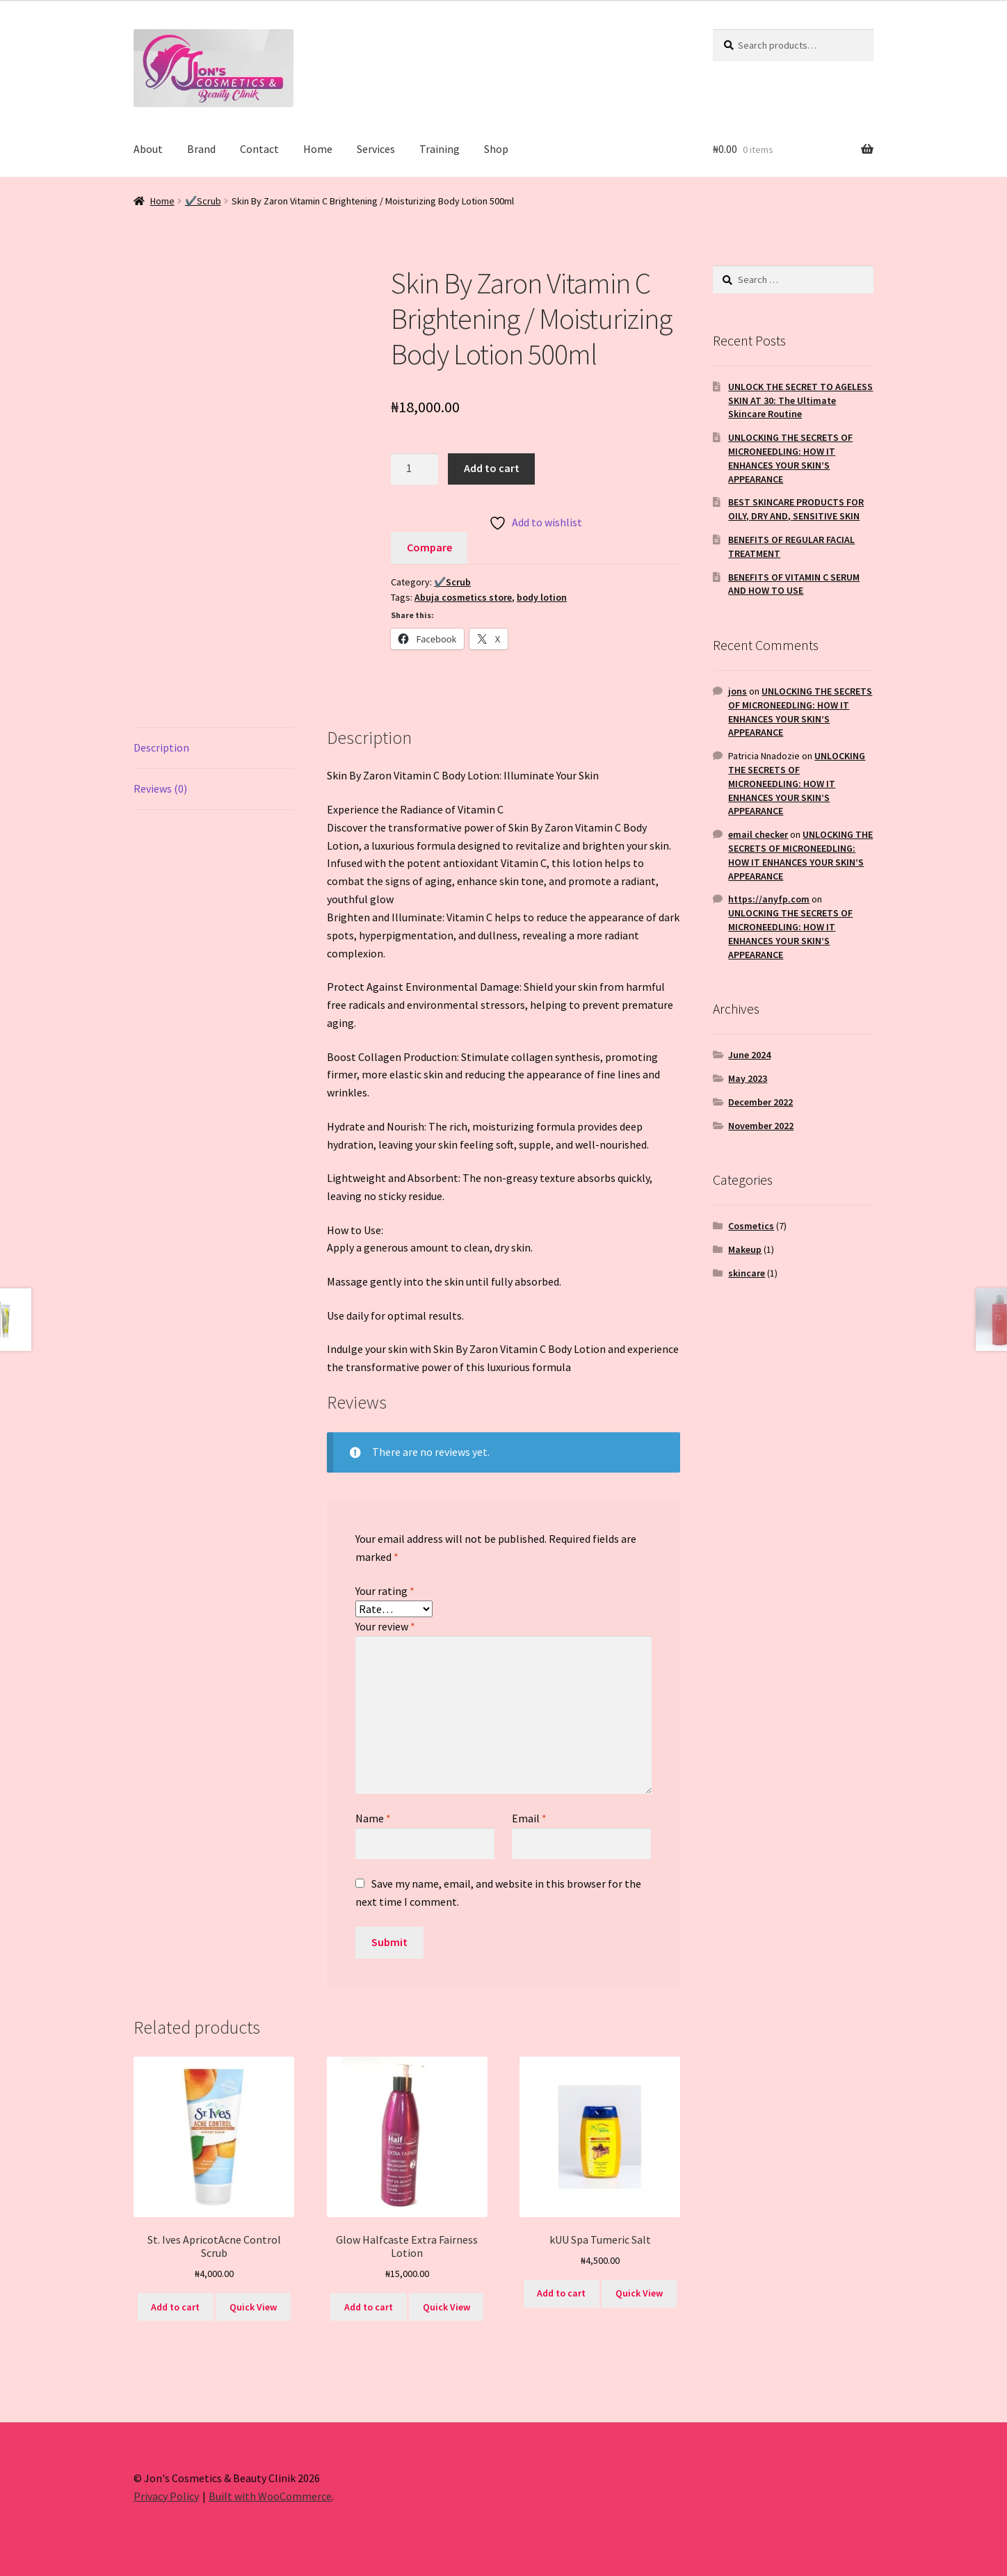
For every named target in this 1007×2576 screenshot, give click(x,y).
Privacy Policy (166, 2496)
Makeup (745, 1249)
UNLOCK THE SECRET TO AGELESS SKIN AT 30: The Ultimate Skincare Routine (800, 400)
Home (317, 149)
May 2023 (747, 1078)
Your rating (384, 1591)
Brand (201, 149)
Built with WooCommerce (270, 2496)
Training (439, 149)
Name (373, 1818)
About (148, 149)
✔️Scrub (203, 201)
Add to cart (491, 468)
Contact (259, 149)
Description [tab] (161, 747)
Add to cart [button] (175, 2307)
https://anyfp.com (768, 899)
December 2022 (760, 1102)
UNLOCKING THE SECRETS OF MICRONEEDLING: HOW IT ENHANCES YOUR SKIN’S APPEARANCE (790, 458)
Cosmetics (751, 1226)
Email (529, 1818)
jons (737, 691)
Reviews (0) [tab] (160, 788)
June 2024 (749, 1054)
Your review (385, 1626)
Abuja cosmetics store (463, 597)
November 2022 (760, 1125)
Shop (496, 149)
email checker (758, 834)
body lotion (542, 597)
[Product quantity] (414, 469)
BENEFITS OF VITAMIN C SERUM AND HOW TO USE (794, 584)
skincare (746, 1273)
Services (376, 149)
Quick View (253, 2307)
